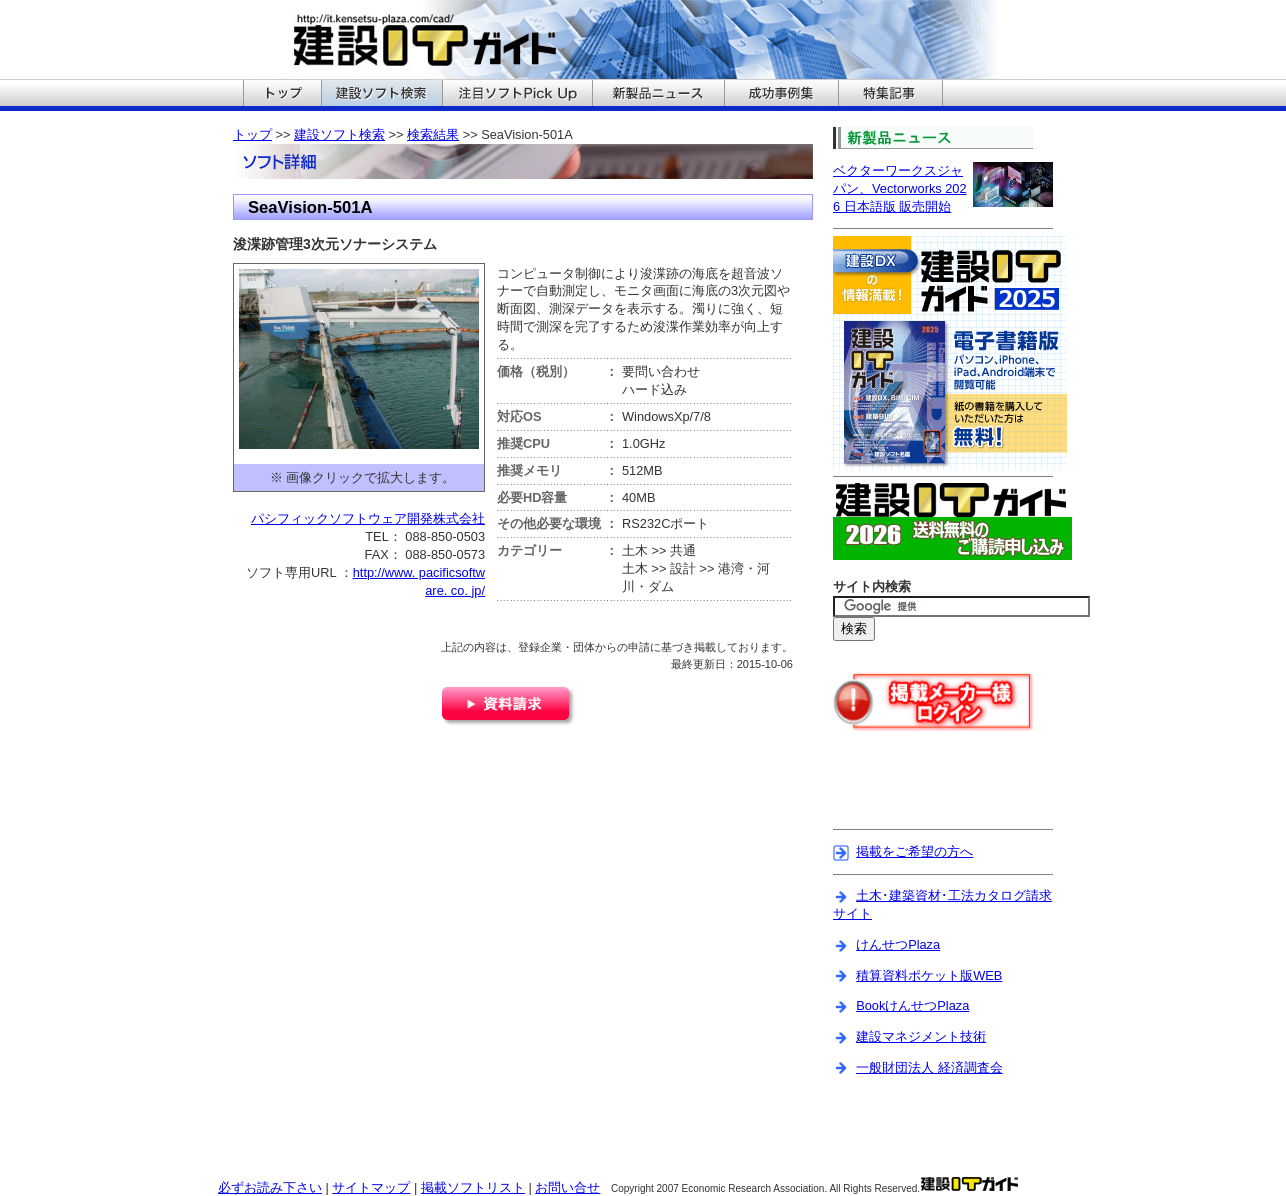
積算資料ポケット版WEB (929, 975)
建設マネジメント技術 (921, 1036)
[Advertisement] (950, 793)
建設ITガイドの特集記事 (890, 95)
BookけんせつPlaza (912, 1005)
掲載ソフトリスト (473, 1187)
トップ (252, 134)
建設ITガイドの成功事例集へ (781, 95)
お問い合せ (567, 1187)
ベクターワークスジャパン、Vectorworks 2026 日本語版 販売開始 (900, 188)
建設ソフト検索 (339, 134)
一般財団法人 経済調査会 (929, 1067)
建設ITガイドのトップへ (282, 95)
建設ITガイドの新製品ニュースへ (658, 95)
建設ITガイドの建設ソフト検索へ (381, 95)
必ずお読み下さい (270, 1187)
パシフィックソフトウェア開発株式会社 (368, 518)
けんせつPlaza (898, 944)
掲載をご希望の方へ (914, 851)
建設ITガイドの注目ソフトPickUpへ (517, 95)
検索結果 (433, 134)
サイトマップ (371, 1187)
